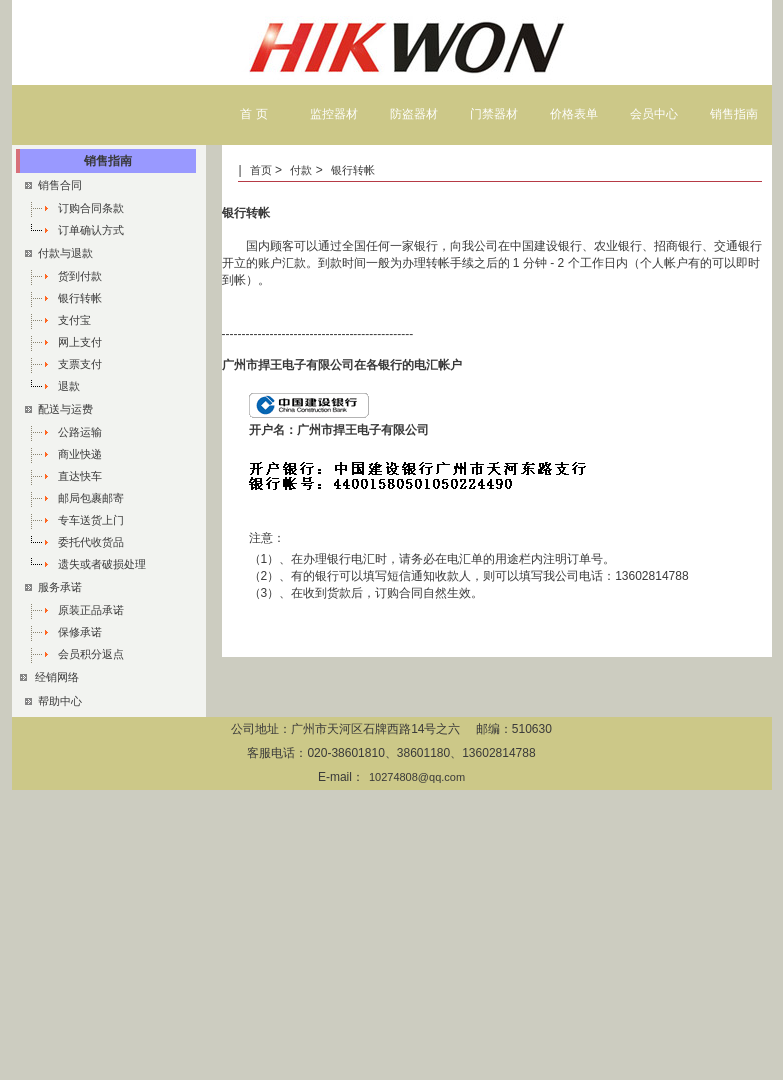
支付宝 (74, 320)
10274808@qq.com (417, 777)
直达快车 (80, 476)
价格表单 (574, 114)
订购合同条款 (91, 208)
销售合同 (53, 185)
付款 (301, 170)
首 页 (253, 114)
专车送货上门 (91, 520)
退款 (69, 386)
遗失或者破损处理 (102, 564)
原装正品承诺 (91, 610)
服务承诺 (53, 587)
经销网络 (55, 677)
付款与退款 (59, 253)
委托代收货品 (91, 542)
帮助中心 (53, 701)
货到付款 (80, 276)
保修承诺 (80, 632)
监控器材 (334, 114)
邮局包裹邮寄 (91, 498)
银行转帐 (353, 170)
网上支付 (80, 342)
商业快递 (80, 454)
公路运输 (80, 432)
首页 (262, 170)
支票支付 (80, 364)
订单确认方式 (91, 230)
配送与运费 (59, 409)
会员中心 (654, 114)
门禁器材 (494, 114)
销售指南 (734, 114)
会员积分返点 (91, 654)
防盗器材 (414, 114)
